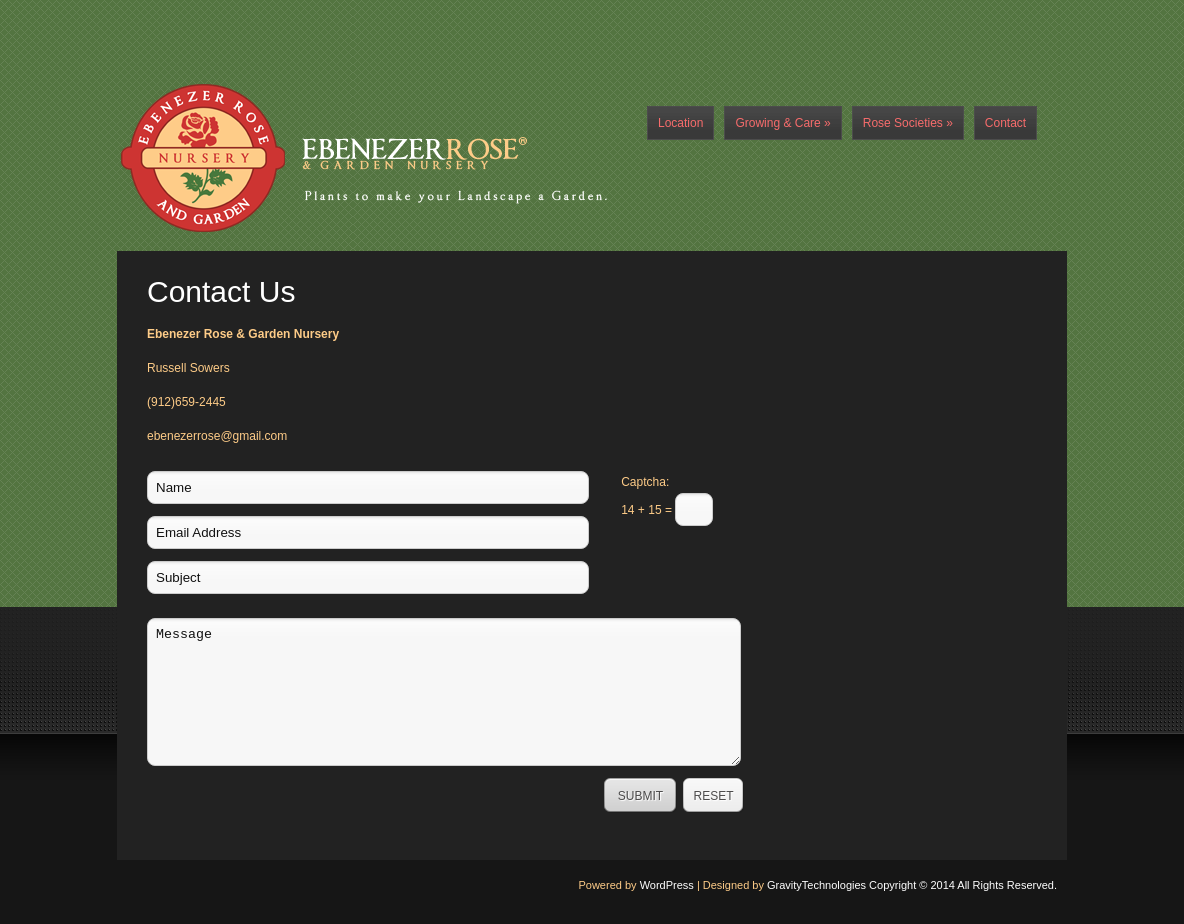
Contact (1005, 123)
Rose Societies (908, 123)
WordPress (667, 885)
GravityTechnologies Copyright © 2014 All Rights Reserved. (912, 885)
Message (444, 692)
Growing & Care (782, 123)
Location (680, 123)
